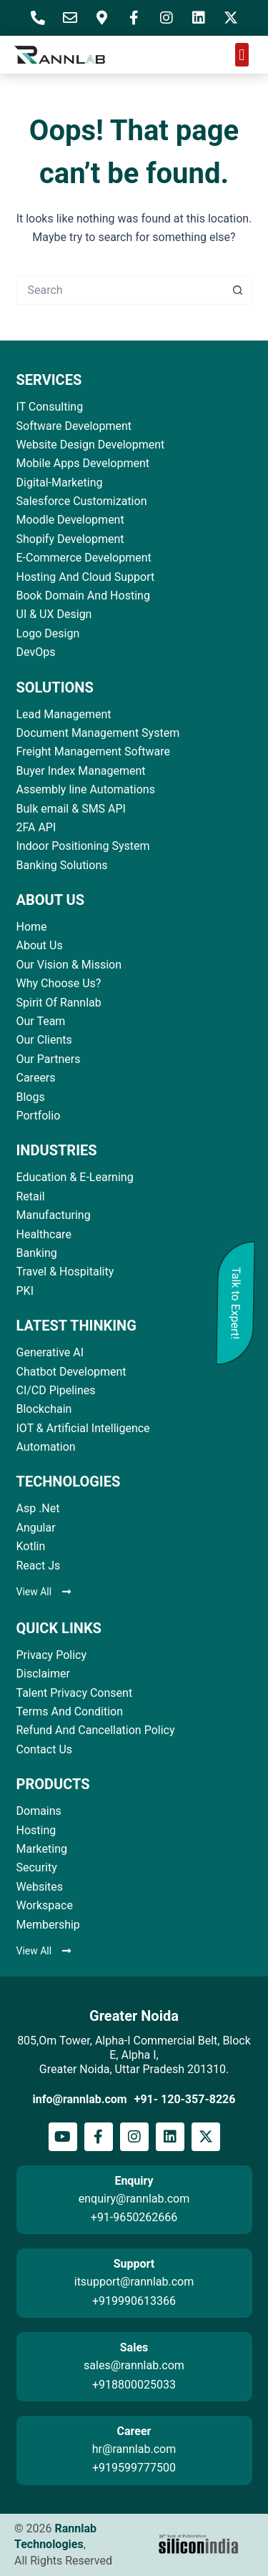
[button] (242, 55)
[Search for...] (120, 290)
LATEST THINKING (76, 1325)
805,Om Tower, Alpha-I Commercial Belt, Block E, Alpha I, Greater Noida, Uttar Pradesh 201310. (134, 2055)
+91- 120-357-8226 (185, 2099)
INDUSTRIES (56, 1150)
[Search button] (238, 290)
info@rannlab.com (80, 2099)
